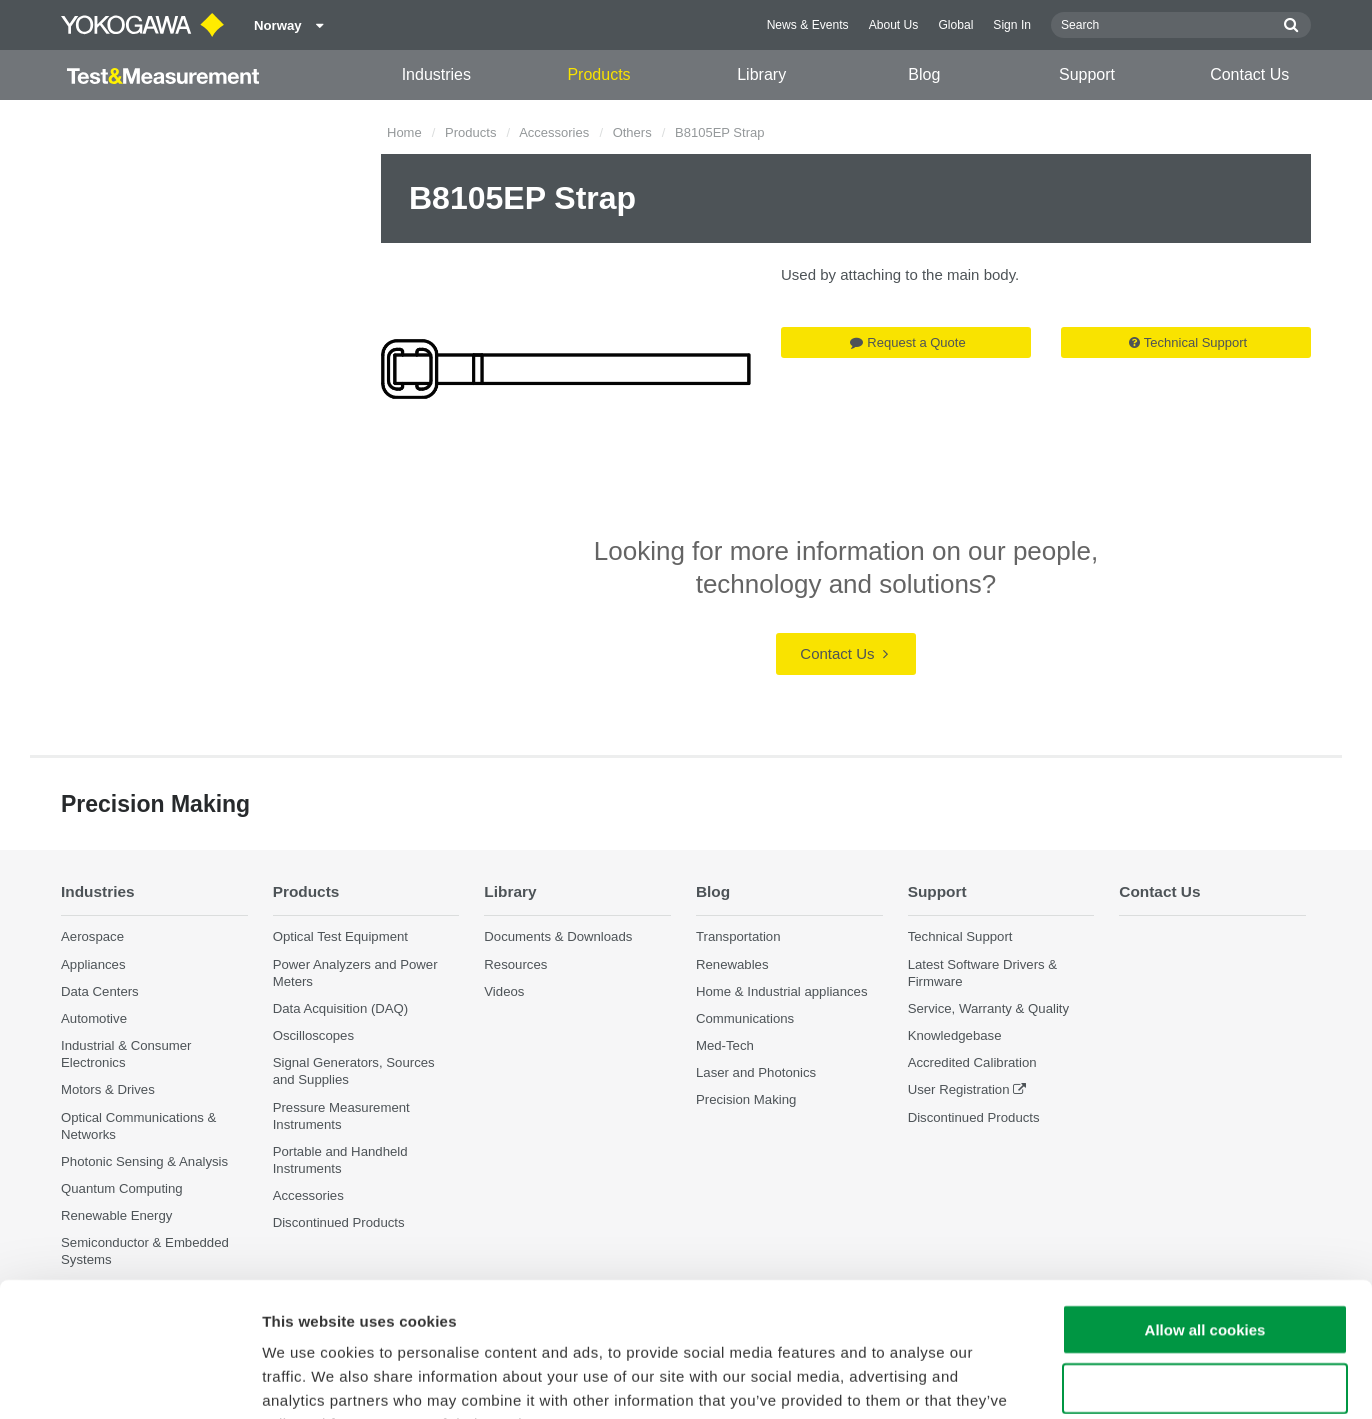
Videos (504, 991)
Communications (745, 1018)
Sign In (1012, 25)
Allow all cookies (1205, 1203)
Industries (436, 74)
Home (404, 132)
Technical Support (1188, 342)
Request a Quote (907, 342)
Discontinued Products (974, 1117)
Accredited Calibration (972, 1062)
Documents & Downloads (558, 936)
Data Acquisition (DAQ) (341, 1008)
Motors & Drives (108, 1089)
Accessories (554, 132)
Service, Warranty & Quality (988, 1008)
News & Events (808, 25)
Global (955, 25)
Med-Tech (725, 1045)
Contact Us (1249, 74)
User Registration (959, 1089)
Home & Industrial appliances (782, 991)
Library (761, 74)
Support (1087, 74)
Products (598, 74)
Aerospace (92, 936)
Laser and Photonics (756, 1072)
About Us (894, 25)
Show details (1049, 1379)
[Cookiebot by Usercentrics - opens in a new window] (129, 1380)
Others (632, 132)
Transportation (738, 936)
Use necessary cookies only (1205, 1262)
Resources (515, 964)
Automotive (94, 1018)
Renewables (732, 964)
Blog (924, 74)
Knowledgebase (955, 1035)
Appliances (93, 964)
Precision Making (746, 1099)
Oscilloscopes (313, 1035)
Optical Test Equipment (340, 936)
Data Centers (100, 991)
